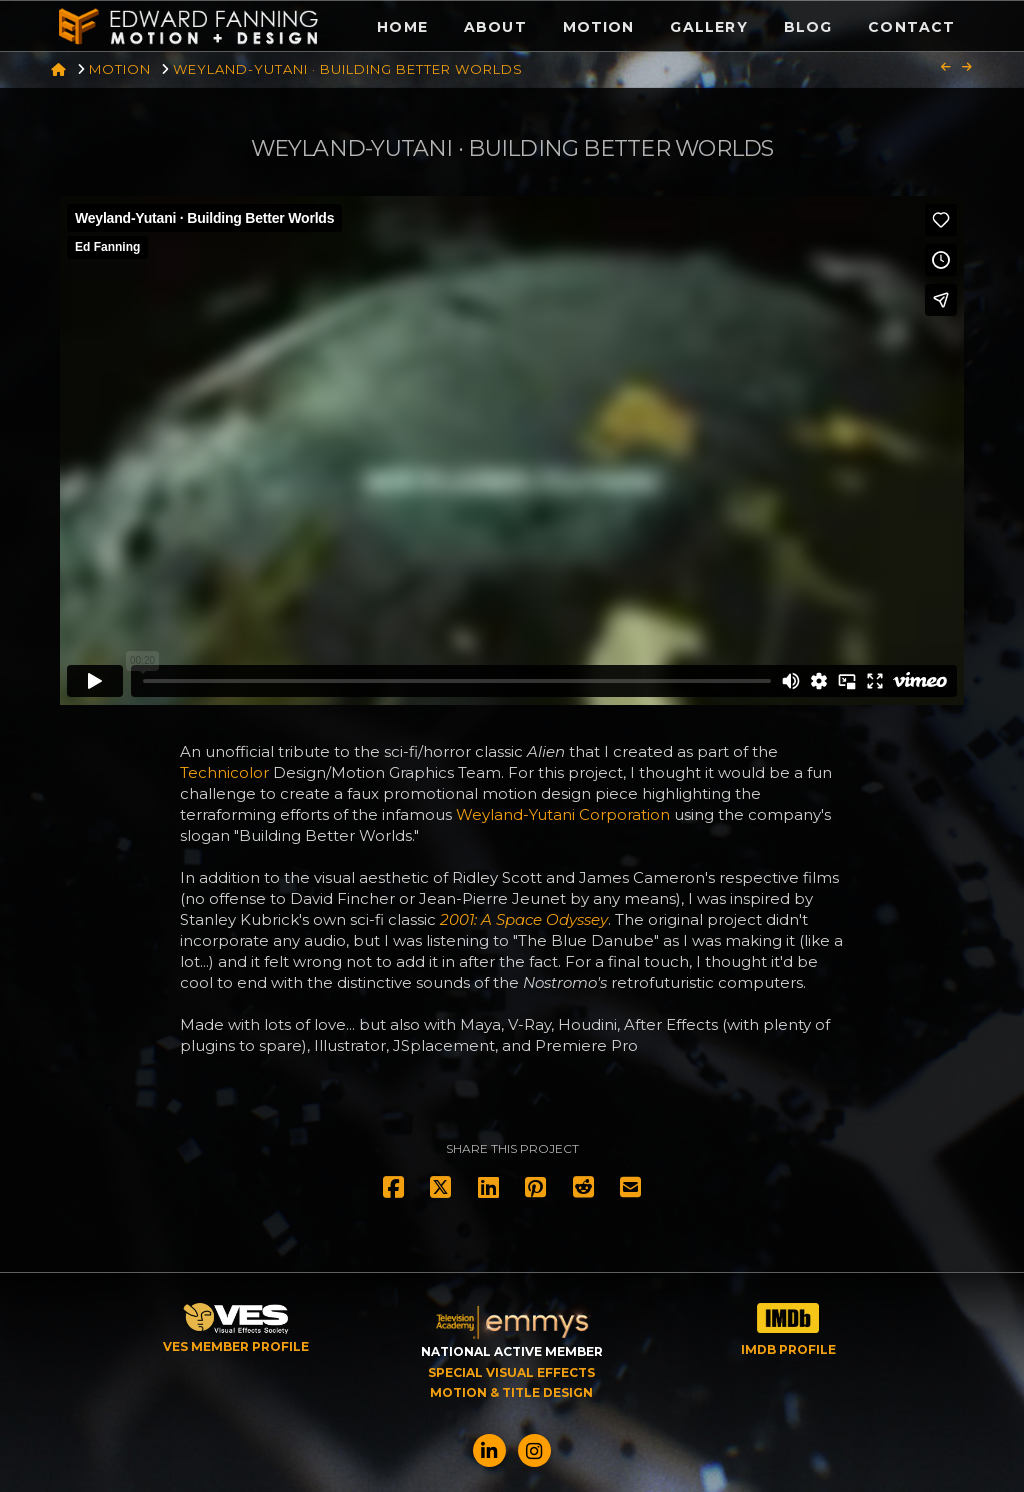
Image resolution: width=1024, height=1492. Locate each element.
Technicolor (224, 772)
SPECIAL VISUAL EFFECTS (511, 1372)
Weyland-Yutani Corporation (563, 814)
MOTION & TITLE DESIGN (511, 1392)
